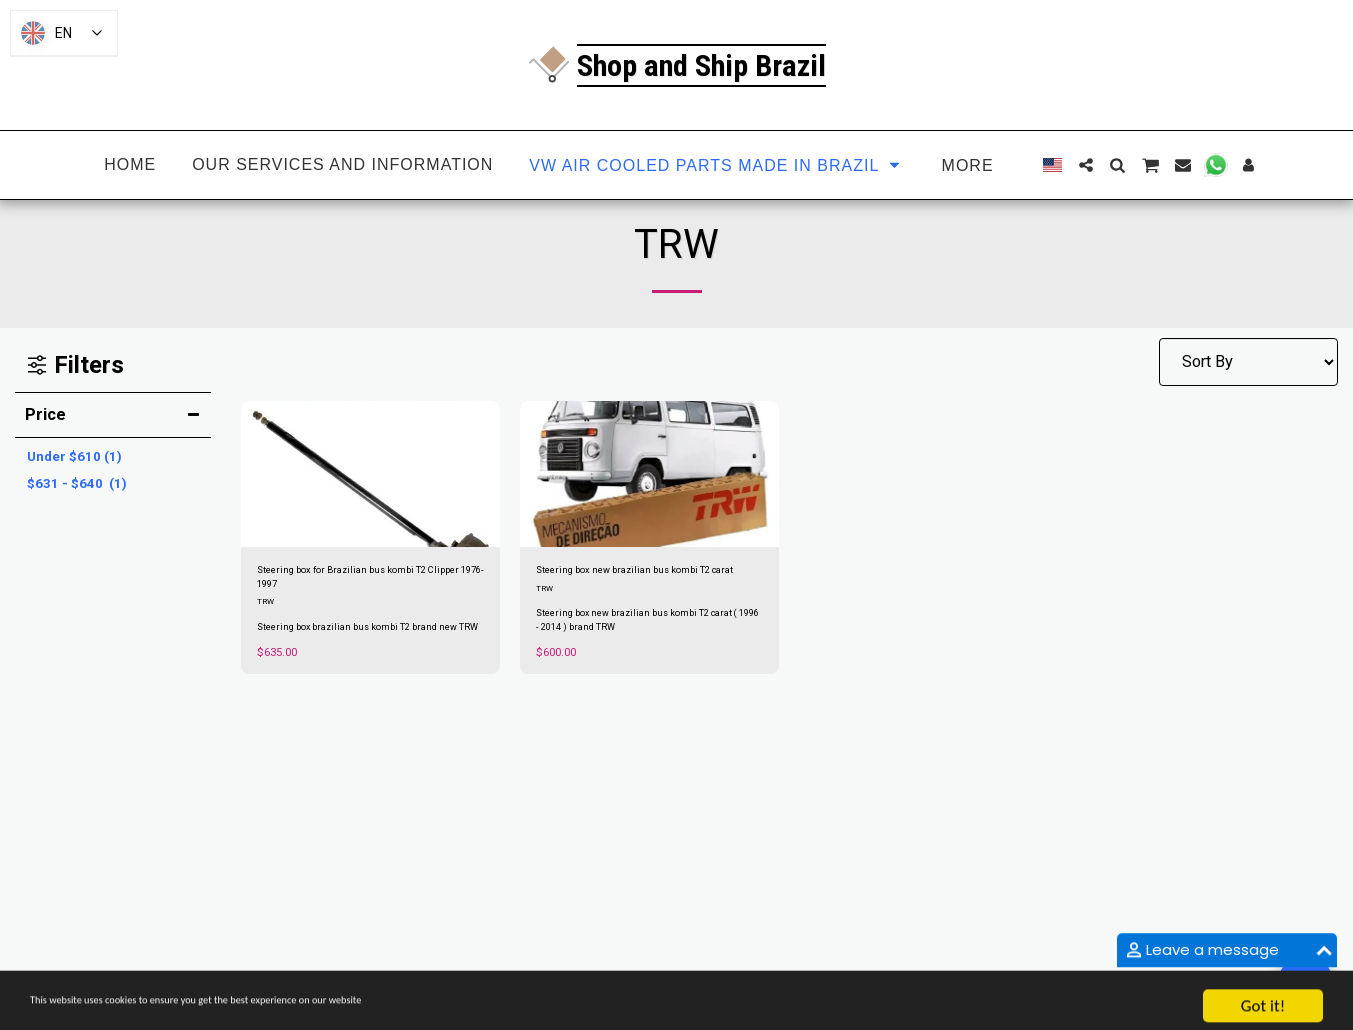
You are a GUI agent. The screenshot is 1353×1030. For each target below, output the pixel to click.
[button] (1086, 165)
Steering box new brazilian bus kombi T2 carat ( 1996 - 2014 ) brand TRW (649, 645)
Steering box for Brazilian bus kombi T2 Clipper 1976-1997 (363, 582)
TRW (266, 612)
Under (74, 456)
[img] (370, 474)
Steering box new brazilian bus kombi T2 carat (645, 582)
